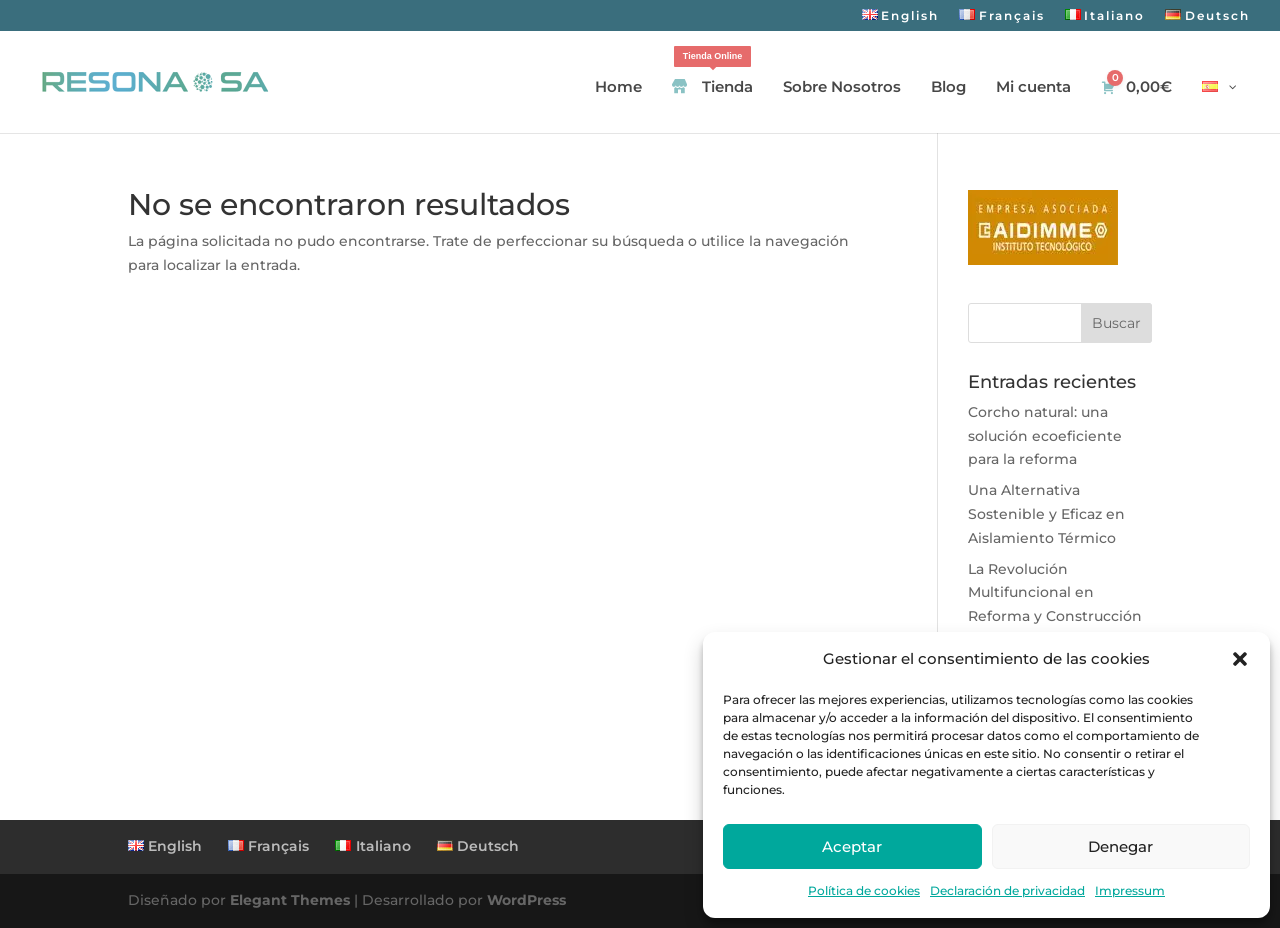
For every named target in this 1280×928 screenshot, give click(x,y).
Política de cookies (864, 890)
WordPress (526, 900)
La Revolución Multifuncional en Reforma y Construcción (1055, 593)
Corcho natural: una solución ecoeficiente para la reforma (1045, 436)
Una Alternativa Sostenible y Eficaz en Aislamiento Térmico (1046, 514)
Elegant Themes (290, 900)
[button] (1240, 659)
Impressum (1130, 890)
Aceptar (852, 846)
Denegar (1120, 846)
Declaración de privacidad (1007, 890)
